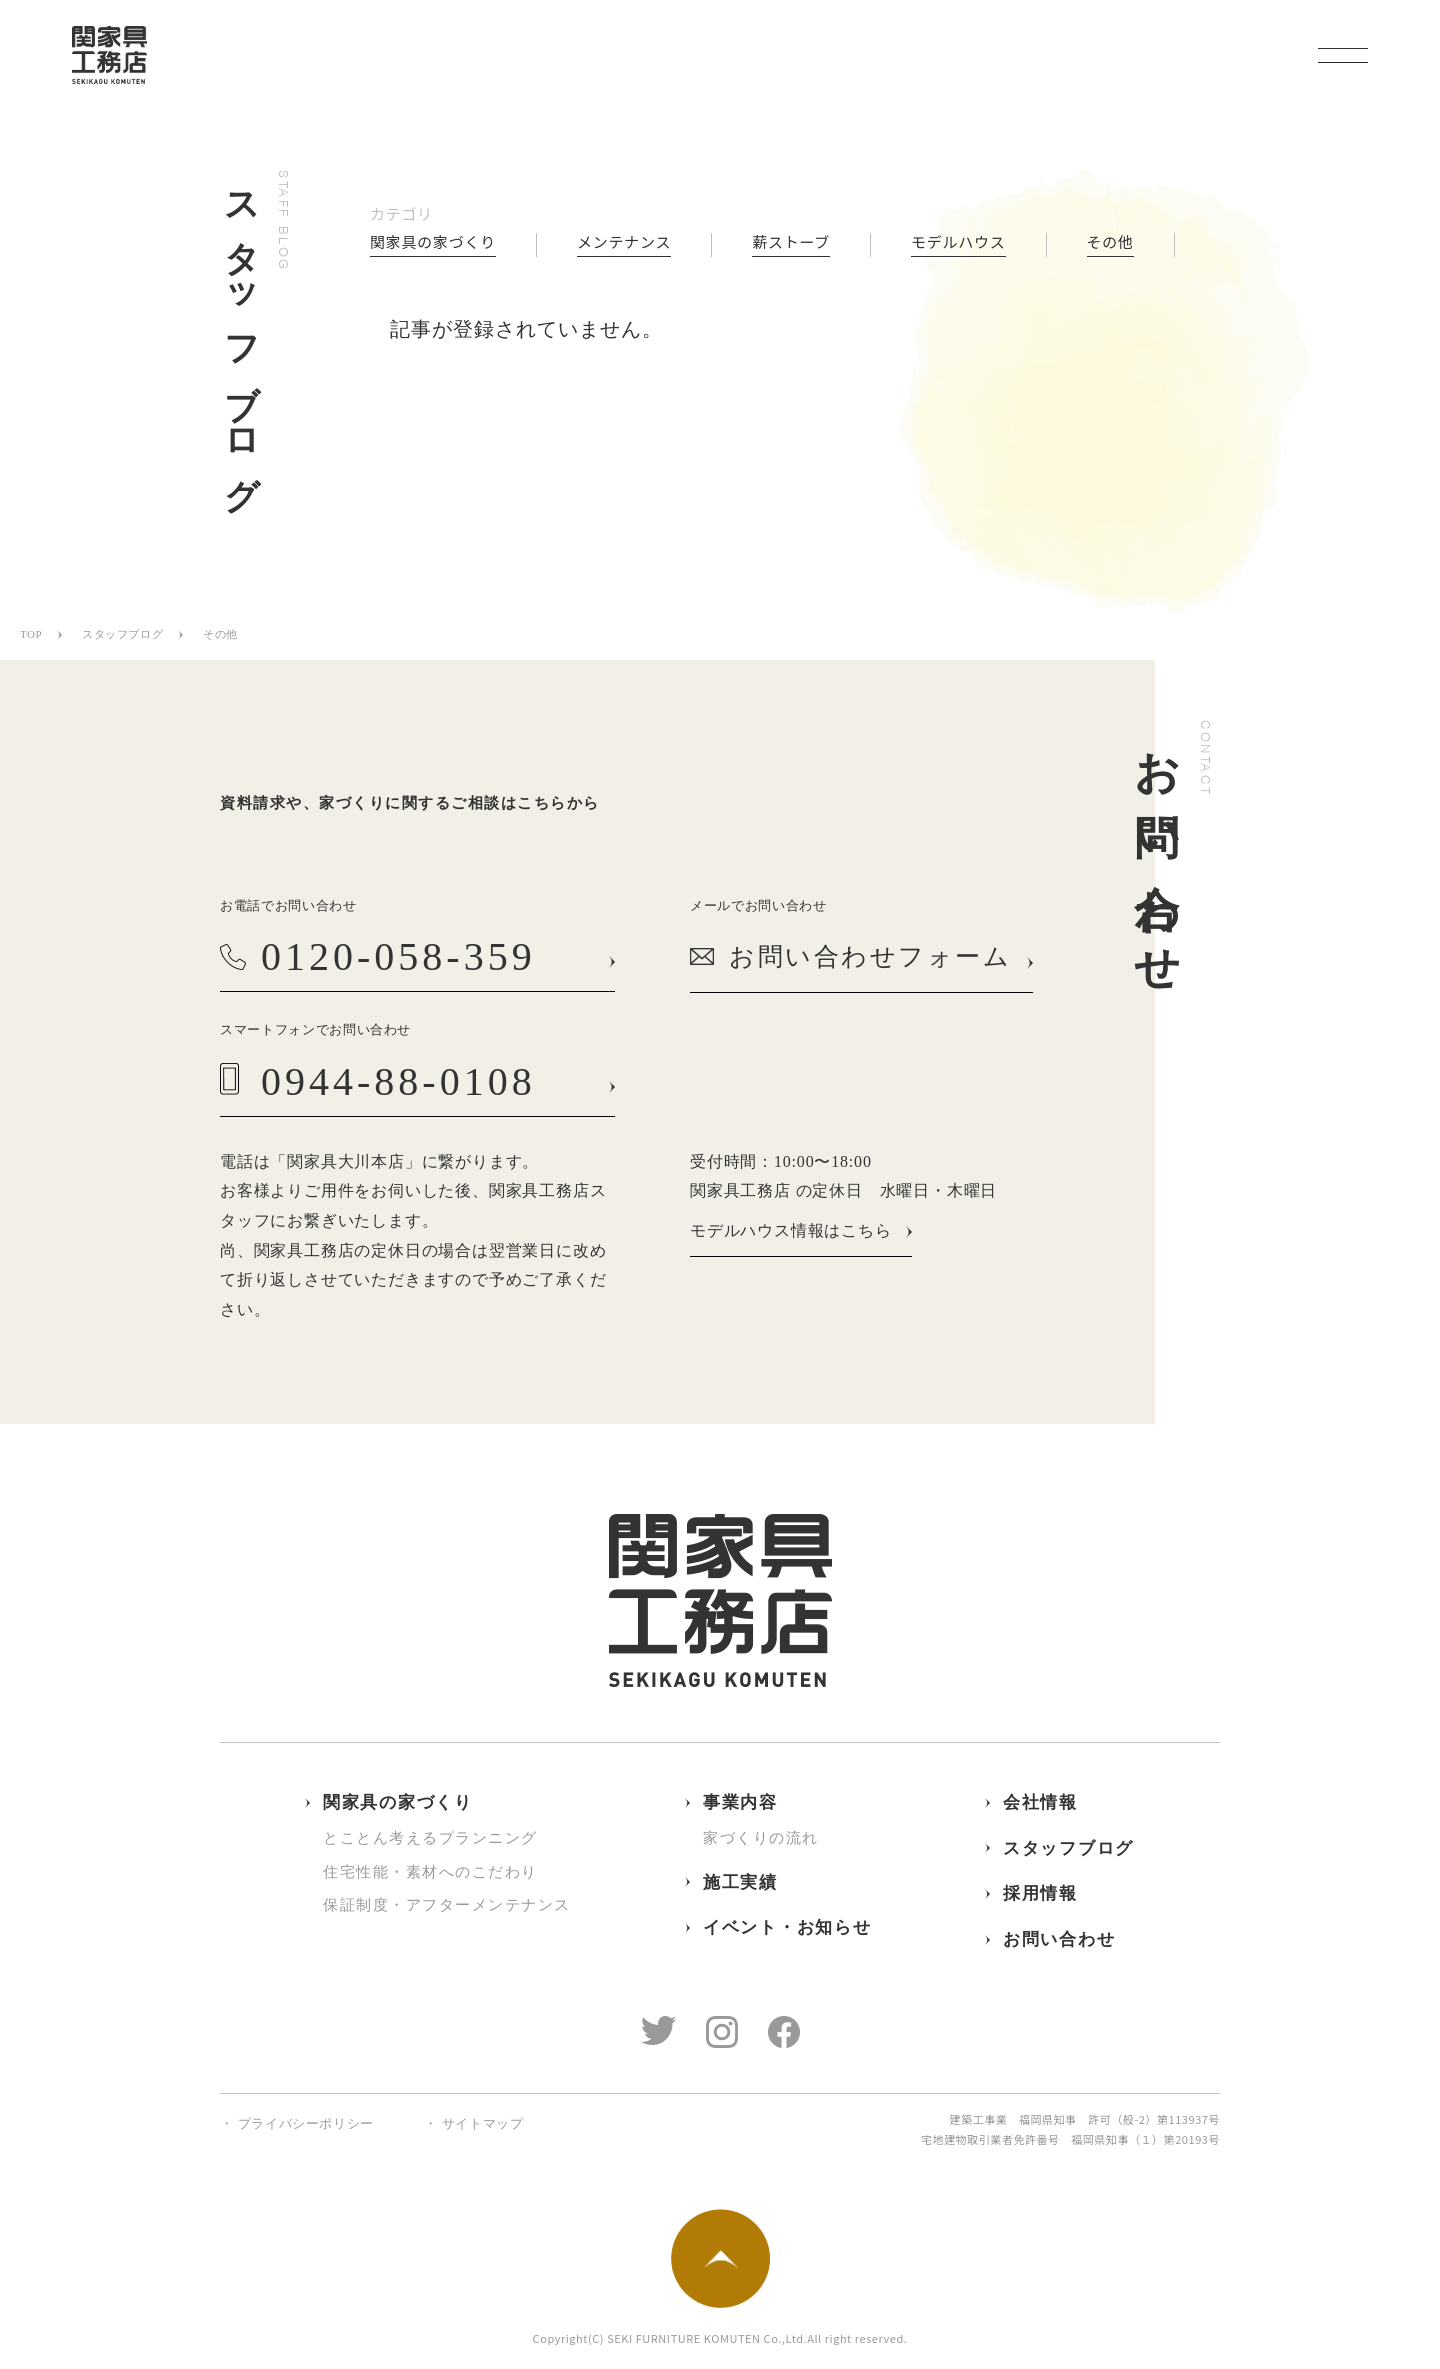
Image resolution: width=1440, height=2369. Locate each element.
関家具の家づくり (433, 242)
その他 (1110, 242)
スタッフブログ (122, 634)
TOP (31, 634)
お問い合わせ (1059, 1939)
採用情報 (1040, 1893)
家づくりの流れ (761, 1838)
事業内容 (740, 1802)
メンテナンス (624, 242)
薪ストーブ (791, 242)
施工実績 (740, 1882)
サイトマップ (483, 2123)
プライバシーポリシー (306, 2123)
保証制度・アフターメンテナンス (447, 1905)
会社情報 (1040, 1802)
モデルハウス (958, 242)
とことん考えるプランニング (430, 1838)
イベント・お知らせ (787, 1927)
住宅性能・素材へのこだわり (430, 1872)
